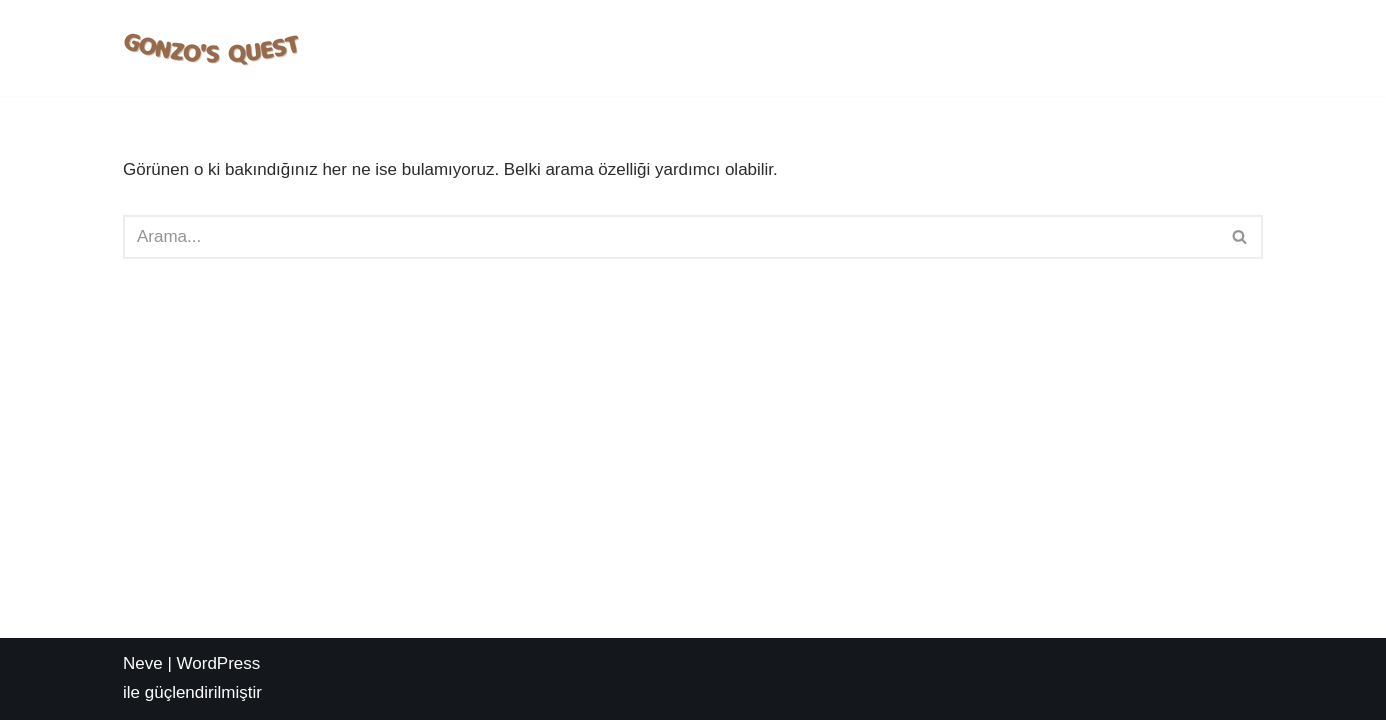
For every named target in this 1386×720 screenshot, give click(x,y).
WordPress (219, 663)
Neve (143, 663)
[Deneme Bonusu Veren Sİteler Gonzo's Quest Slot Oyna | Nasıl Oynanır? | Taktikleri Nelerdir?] (213, 48)
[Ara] (670, 237)
